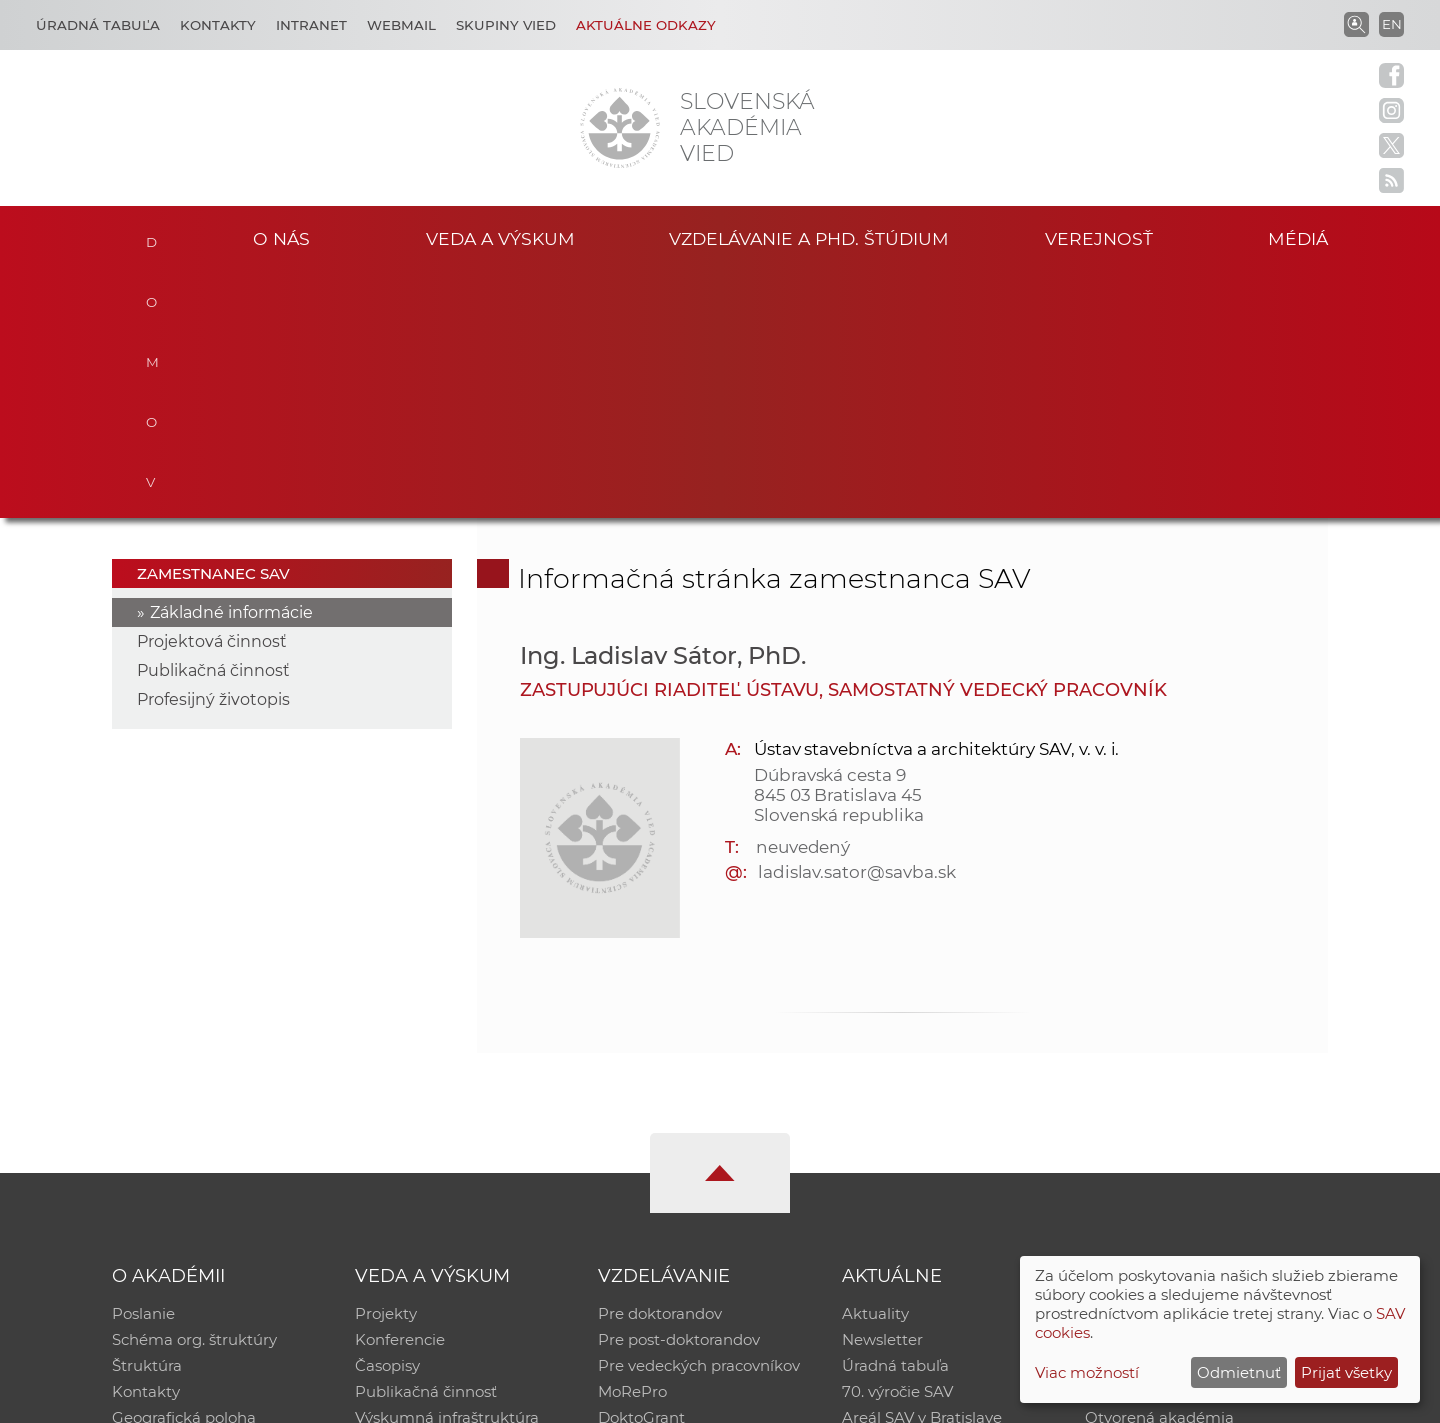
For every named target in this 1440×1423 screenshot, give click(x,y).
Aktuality (875, 1067)
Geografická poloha (184, 1171)
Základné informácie (231, 366)
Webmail (401, 25)
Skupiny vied (506, 25)
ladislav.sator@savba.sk (857, 626)
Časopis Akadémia (1154, 1145)
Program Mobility (662, 1197)
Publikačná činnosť (213, 424)
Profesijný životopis (213, 453)
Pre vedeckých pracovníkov (699, 1119)
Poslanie (143, 1067)
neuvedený (803, 601)
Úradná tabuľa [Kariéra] (98, 25)
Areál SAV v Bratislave (922, 1171)
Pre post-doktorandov (679, 1093)
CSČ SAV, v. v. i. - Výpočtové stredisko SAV (410, 1398)
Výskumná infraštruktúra (447, 1171)
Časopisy (387, 1119)
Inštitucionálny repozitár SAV (1192, 1067)
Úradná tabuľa (895, 1119)
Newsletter (882, 1093)
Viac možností (1087, 1372)
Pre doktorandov (660, 1067)
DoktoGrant (641, 1171)
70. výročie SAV (897, 1145)
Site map (1015, 1398)
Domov (152, 236)
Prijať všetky (1346, 1372)
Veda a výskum (500, 238)
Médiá (1298, 238)
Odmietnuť (1239, 1372)
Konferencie (400, 1093)
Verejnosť (1099, 238)
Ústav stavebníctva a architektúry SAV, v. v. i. (937, 503)
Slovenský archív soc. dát (1176, 1093)
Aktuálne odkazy (646, 25)
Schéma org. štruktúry (194, 1093)
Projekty (386, 1067)
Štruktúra (147, 1119)
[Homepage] (620, 128)
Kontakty (218, 25)
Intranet (311, 25)
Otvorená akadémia (1159, 1171)
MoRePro (632, 1145)
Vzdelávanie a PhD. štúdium (809, 238)
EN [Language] (1392, 24)
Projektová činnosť (212, 395)
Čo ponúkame (895, 1197)
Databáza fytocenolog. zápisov (1197, 1119)
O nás (281, 238)
